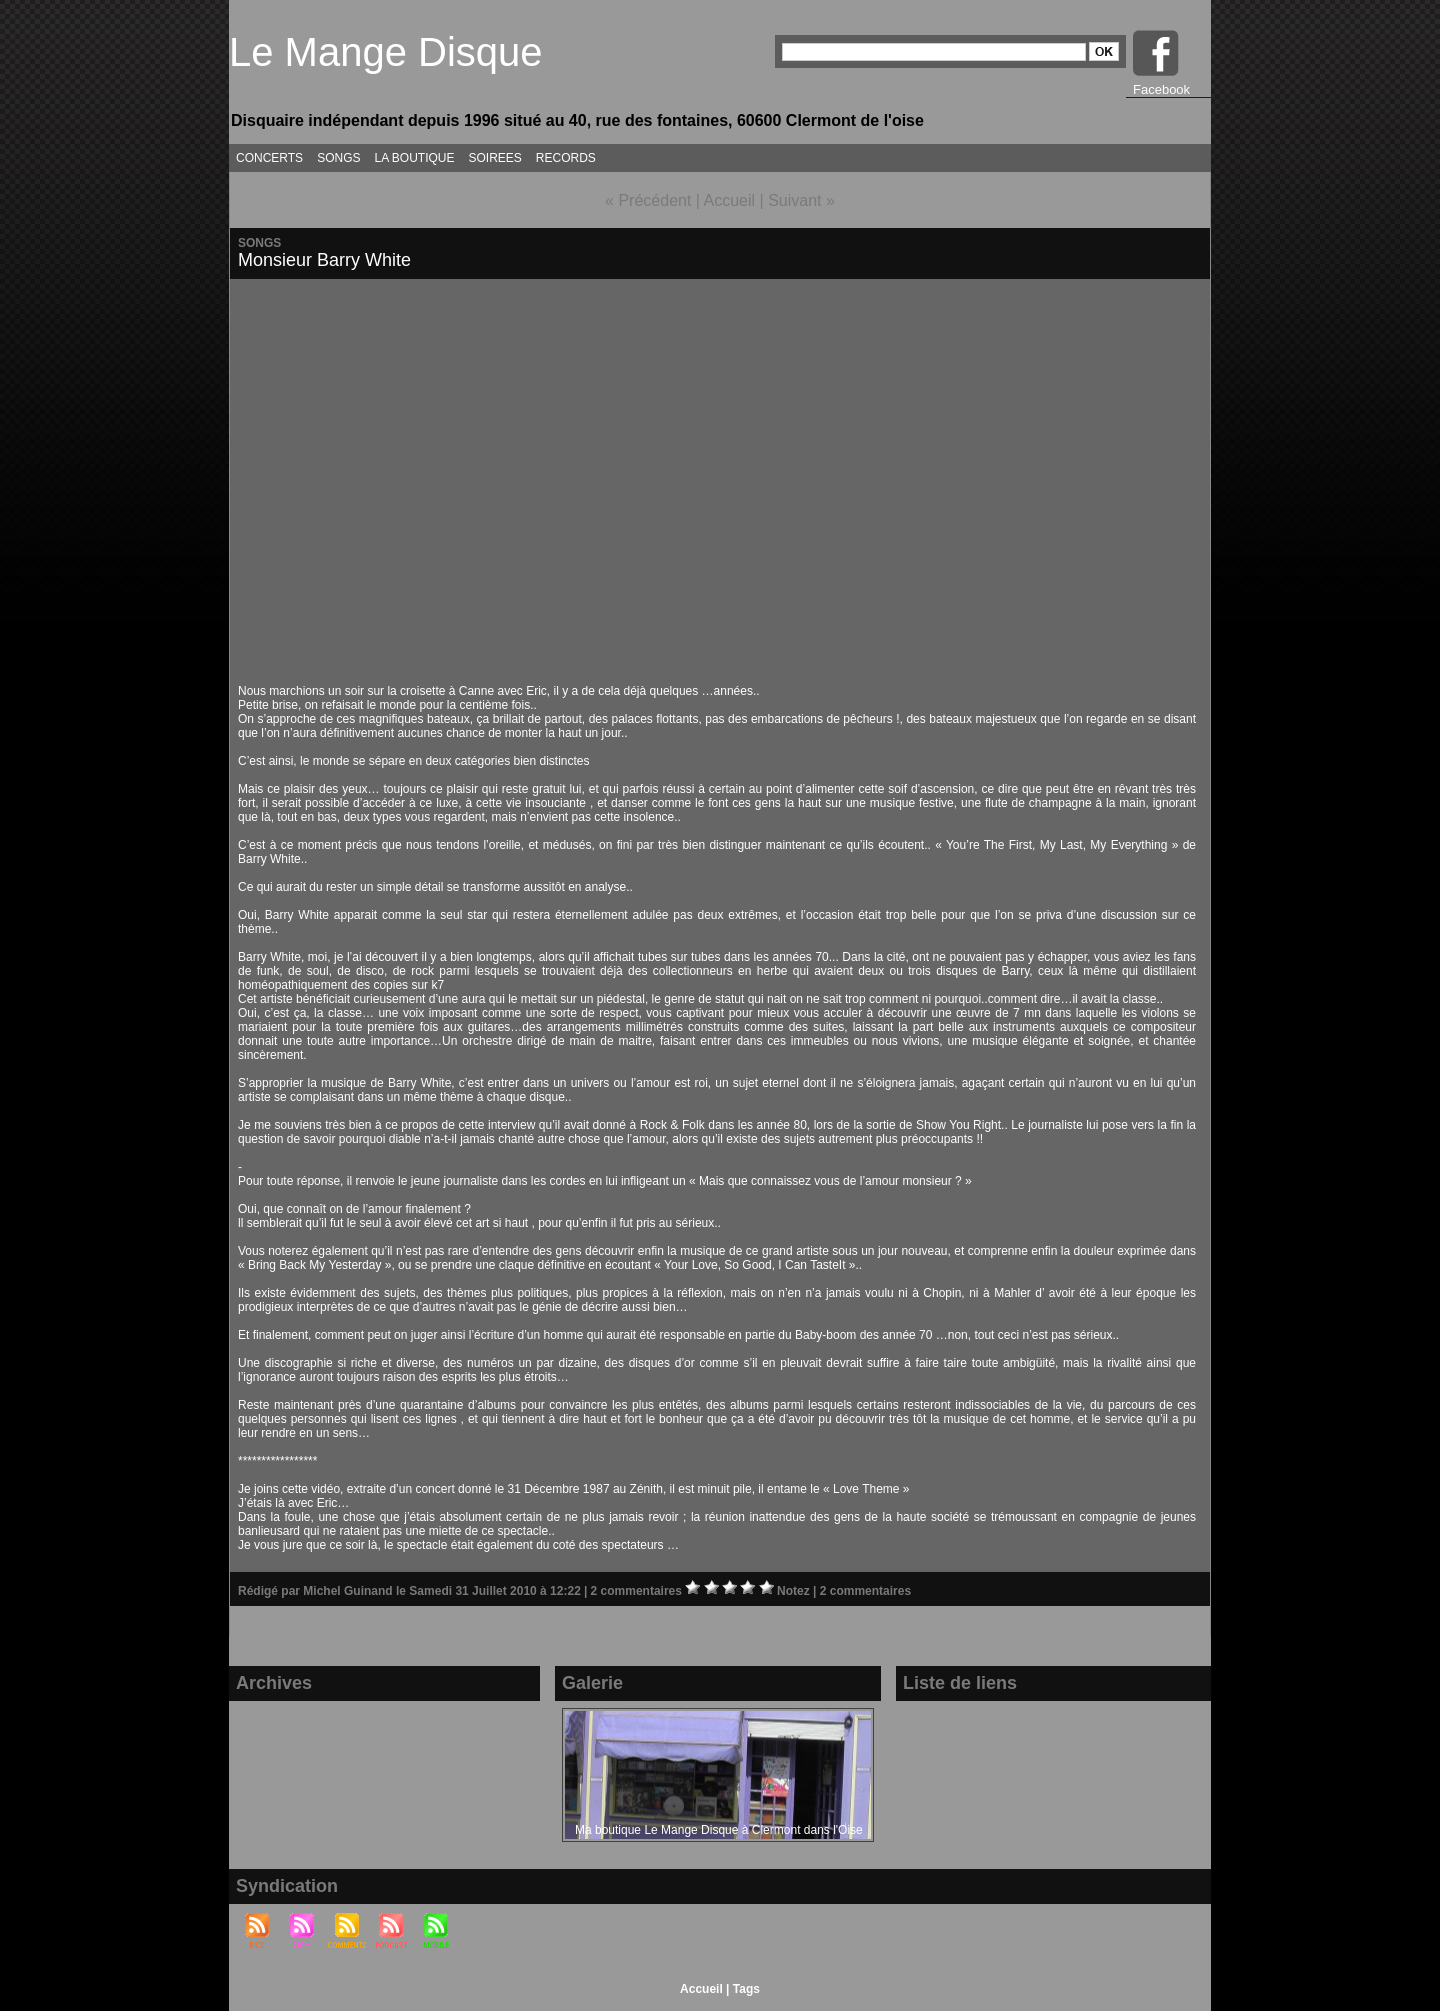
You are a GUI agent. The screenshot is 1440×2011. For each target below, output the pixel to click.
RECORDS (566, 158)
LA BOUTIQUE (414, 158)
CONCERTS (269, 158)
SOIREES (495, 158)
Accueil (730, 200)
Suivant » (801, 200)
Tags (746, 1989)
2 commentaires (638, 1591)
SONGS (338, 158)
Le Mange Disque (386, 52)
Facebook (1161, 89)
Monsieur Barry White (324, 260)
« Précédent (648, 200)
